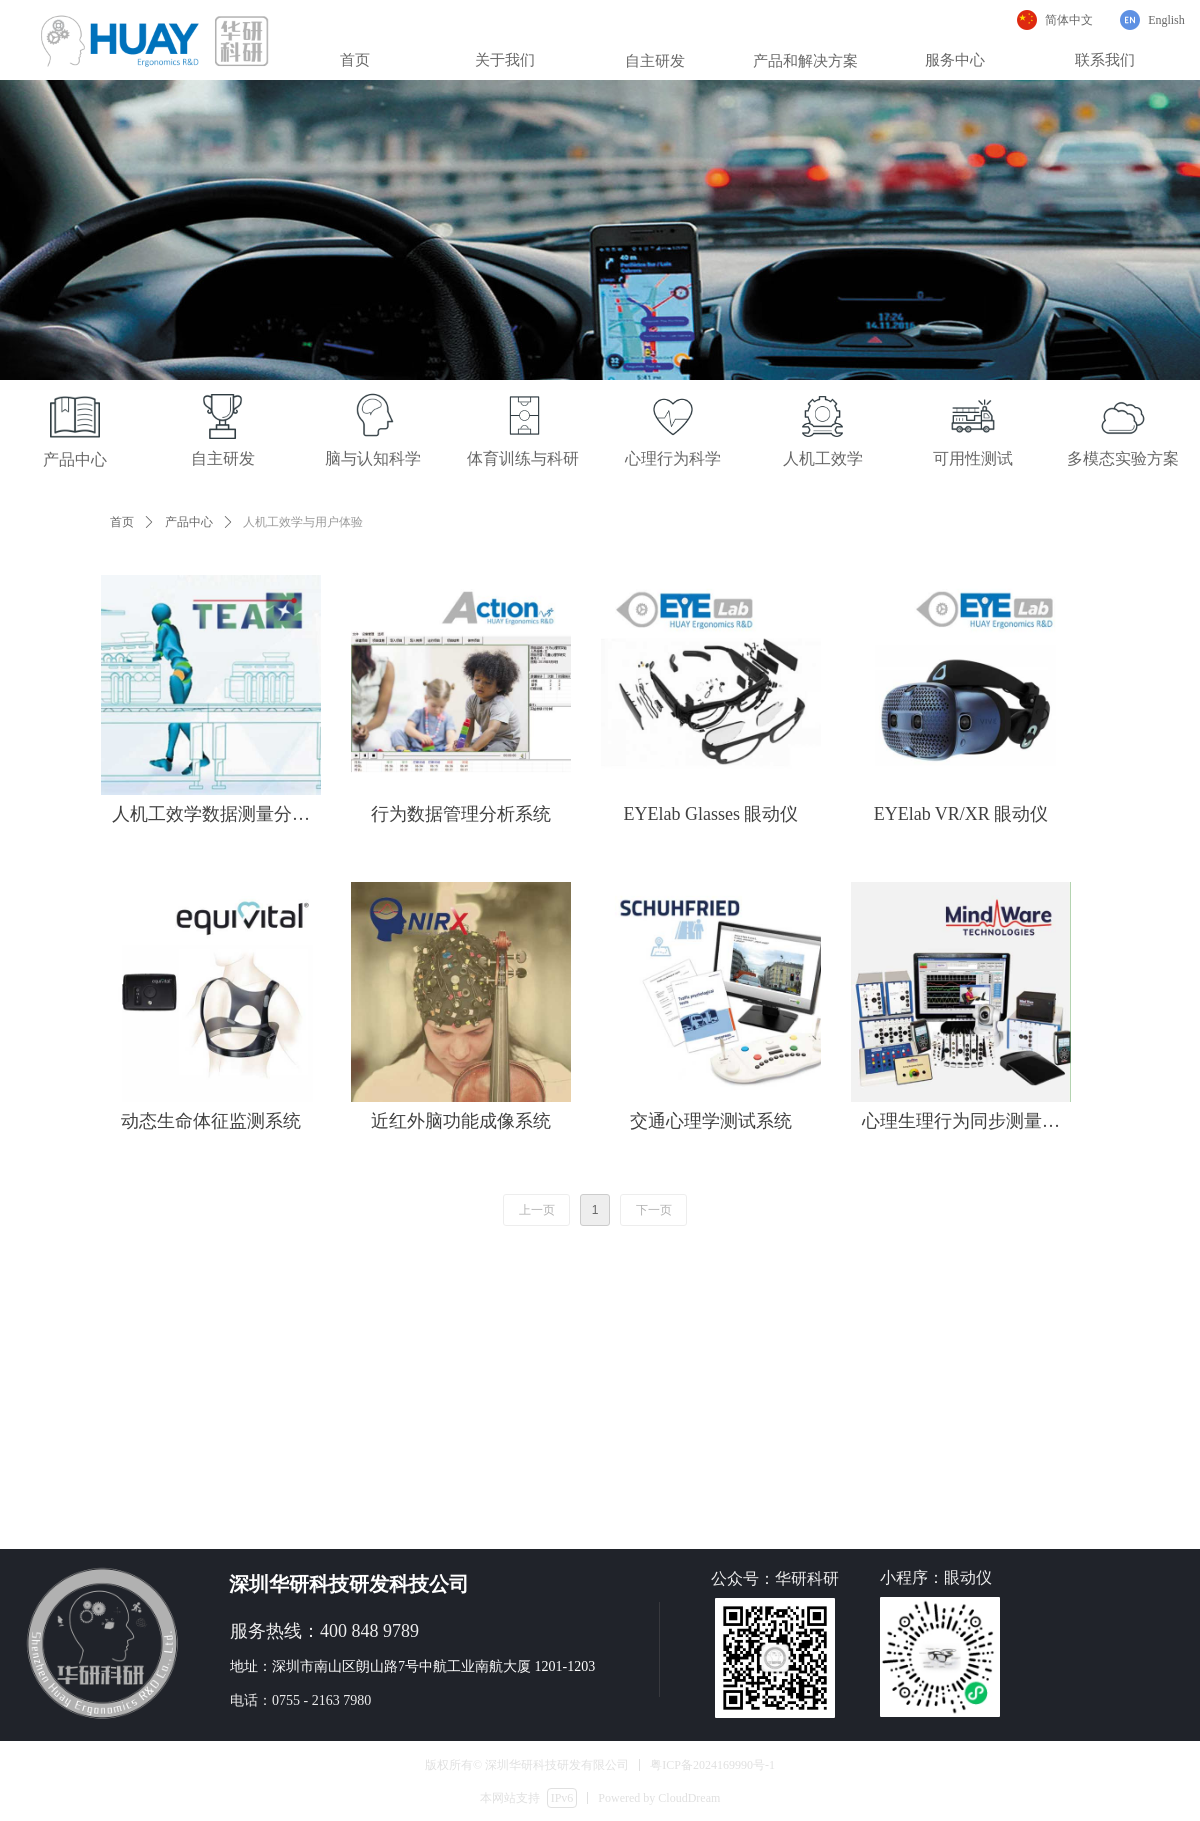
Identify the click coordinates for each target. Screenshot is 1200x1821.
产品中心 (189, 522)
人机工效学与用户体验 (303, 522)
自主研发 (655, 61)
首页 (122, 522)
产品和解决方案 (805, 61)
